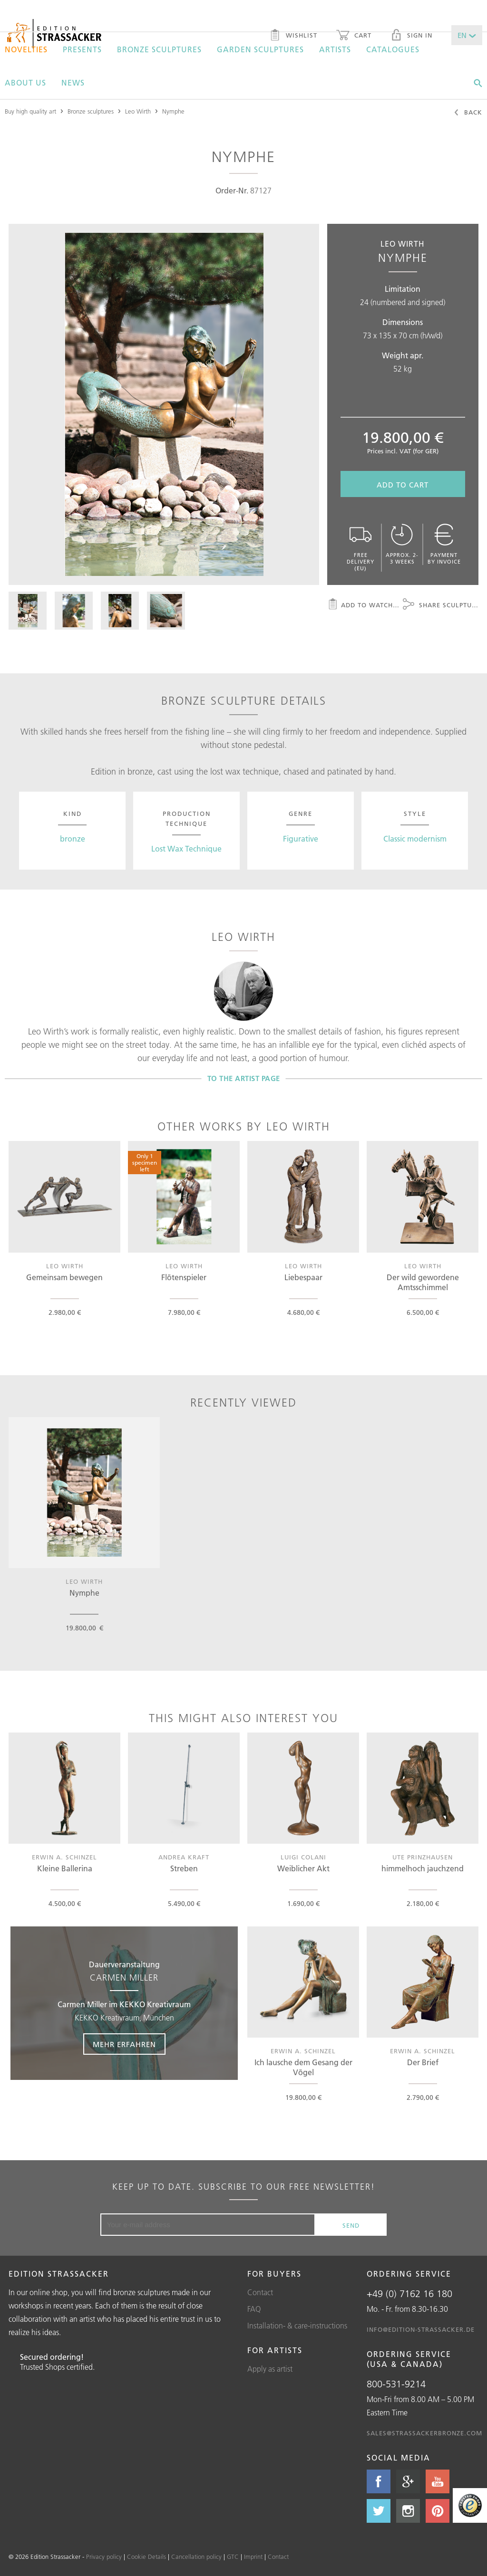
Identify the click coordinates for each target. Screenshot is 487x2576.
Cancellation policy (196, 2556)
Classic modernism (415, 838)
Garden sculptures (260, 49)
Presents (82, 49)
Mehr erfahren (124, 2044)
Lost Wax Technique (186, 848)
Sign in (411, 36)
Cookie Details (146, 2556)
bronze (72, 838)
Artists (335, 49)
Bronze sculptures (159, 49)
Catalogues (392, 49)
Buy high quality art (30, 111)
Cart (353, 36)
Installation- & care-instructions (297, 2325)
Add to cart (403, 484)
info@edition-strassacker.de (421, 2329)
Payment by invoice (444, 544)
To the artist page (243, 1078)
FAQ (254, 2309)
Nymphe (173, 111)
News (73, 82)
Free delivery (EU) (360, 548)
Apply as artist (269, 2369)
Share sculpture (440, 605)
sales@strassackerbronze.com (424, 2433)
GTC (233, 2556)
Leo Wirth (138, 111)
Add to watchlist (365, 605)
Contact (260, 2292)
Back (467, 113)
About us (25, 82)
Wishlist (293, 36)
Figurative (300, 838)
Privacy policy (104, 2556)
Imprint (253, 2556)
